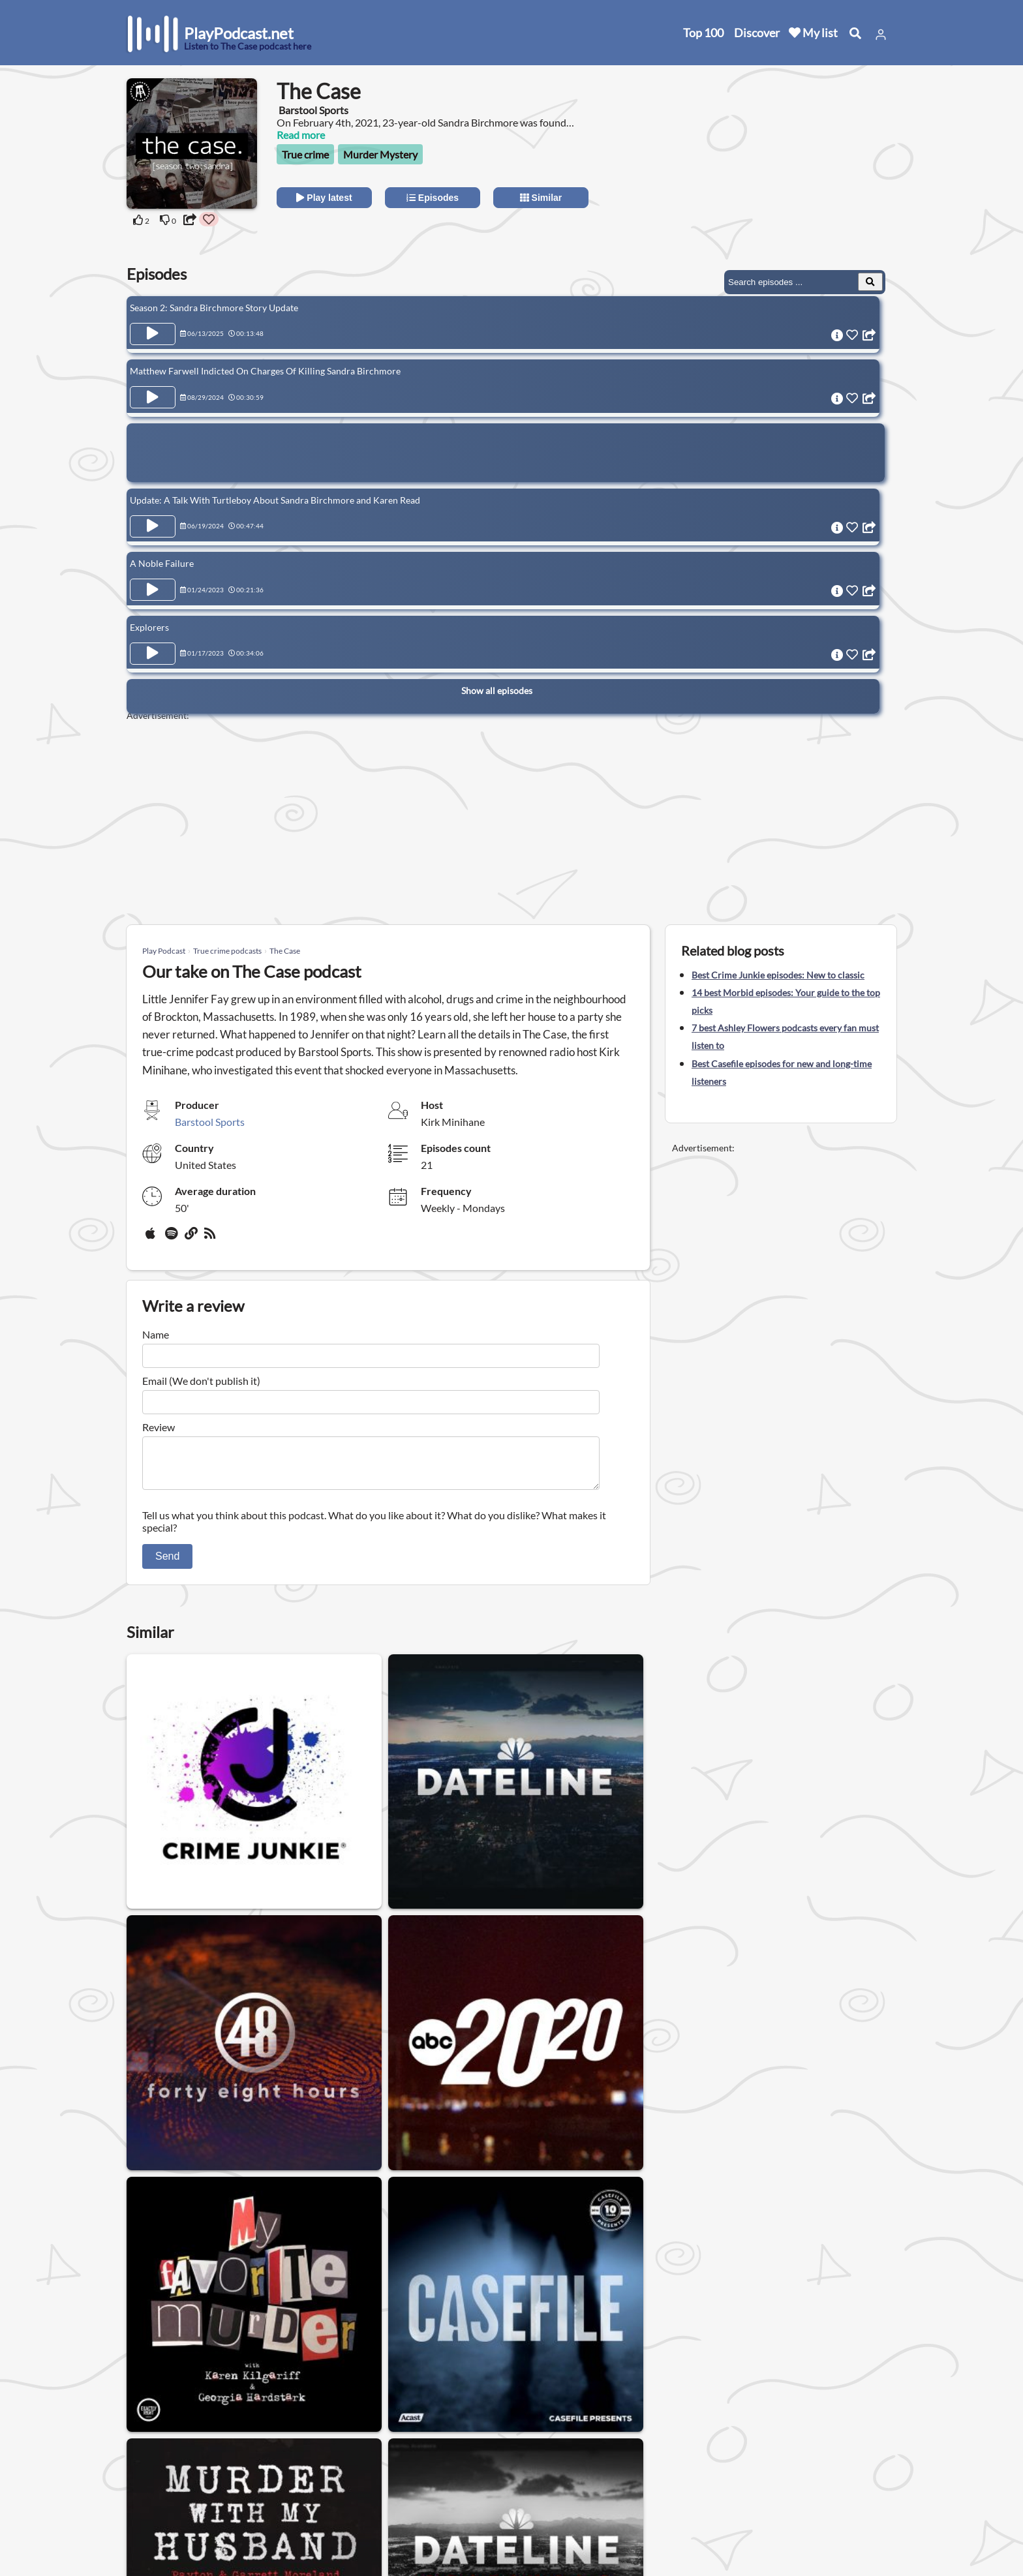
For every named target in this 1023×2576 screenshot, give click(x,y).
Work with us (277, 2516)
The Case (284, 951)
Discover (757, 32)
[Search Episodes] (870, 282)
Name (155, 1334)
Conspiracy (565, 2355)
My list (813, 32)
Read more (301, 135)
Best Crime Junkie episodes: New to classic (778, 974)
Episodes (432, 197)
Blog (139, 2533)
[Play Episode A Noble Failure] (153, 581)
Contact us (271, 2465)
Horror (152, 2355)
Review (158, 1427)
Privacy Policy (278, 2482)
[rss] (211, 1238)
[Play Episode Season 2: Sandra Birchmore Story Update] (153, 334)
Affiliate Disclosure (289, 2499)
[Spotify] (172, 1238)
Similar (541, 197)
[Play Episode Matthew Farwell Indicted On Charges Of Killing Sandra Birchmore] (153, 395)
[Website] (192, 1238)
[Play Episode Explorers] (153, 642)
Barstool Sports (210, 1121)
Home (143, 2448)
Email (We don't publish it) (201, 1380)
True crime (305, 154)
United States (398, 2439)
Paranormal (445, 2355)
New (139, 2465)
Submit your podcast (175, 2516)
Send (167, 1563)
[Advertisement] (780, 159)
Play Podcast (163, 951)
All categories (159, 2499)
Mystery (210, 2355)
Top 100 (703, 32)
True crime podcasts (227, 951)
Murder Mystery (380, 154)
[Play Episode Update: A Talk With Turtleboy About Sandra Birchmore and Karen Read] (153, 520)
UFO (506, 2355)
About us (267, 2448)
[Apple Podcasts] (152, 1238)
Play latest (324, 197)
